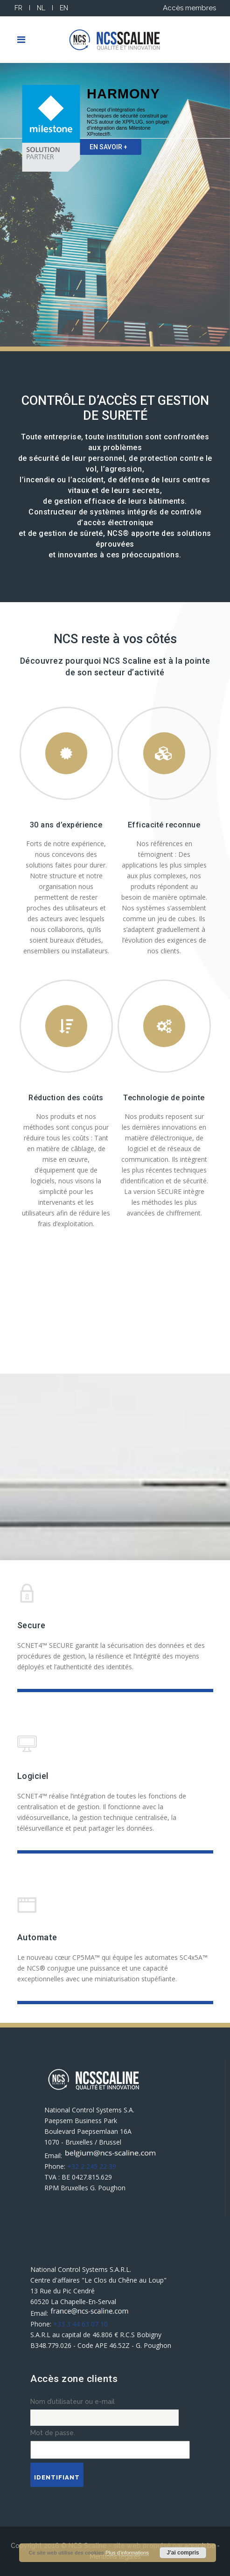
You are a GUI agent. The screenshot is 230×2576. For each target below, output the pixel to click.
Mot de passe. (52, 2433)
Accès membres (189, 8)
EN (64, 8)
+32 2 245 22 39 (91, 2166)
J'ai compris (183, 2552)
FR (18, 8)
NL (41, 8)
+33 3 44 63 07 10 (80, 2323)
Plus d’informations (127, 2552)
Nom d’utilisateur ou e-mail (72, 2401)
